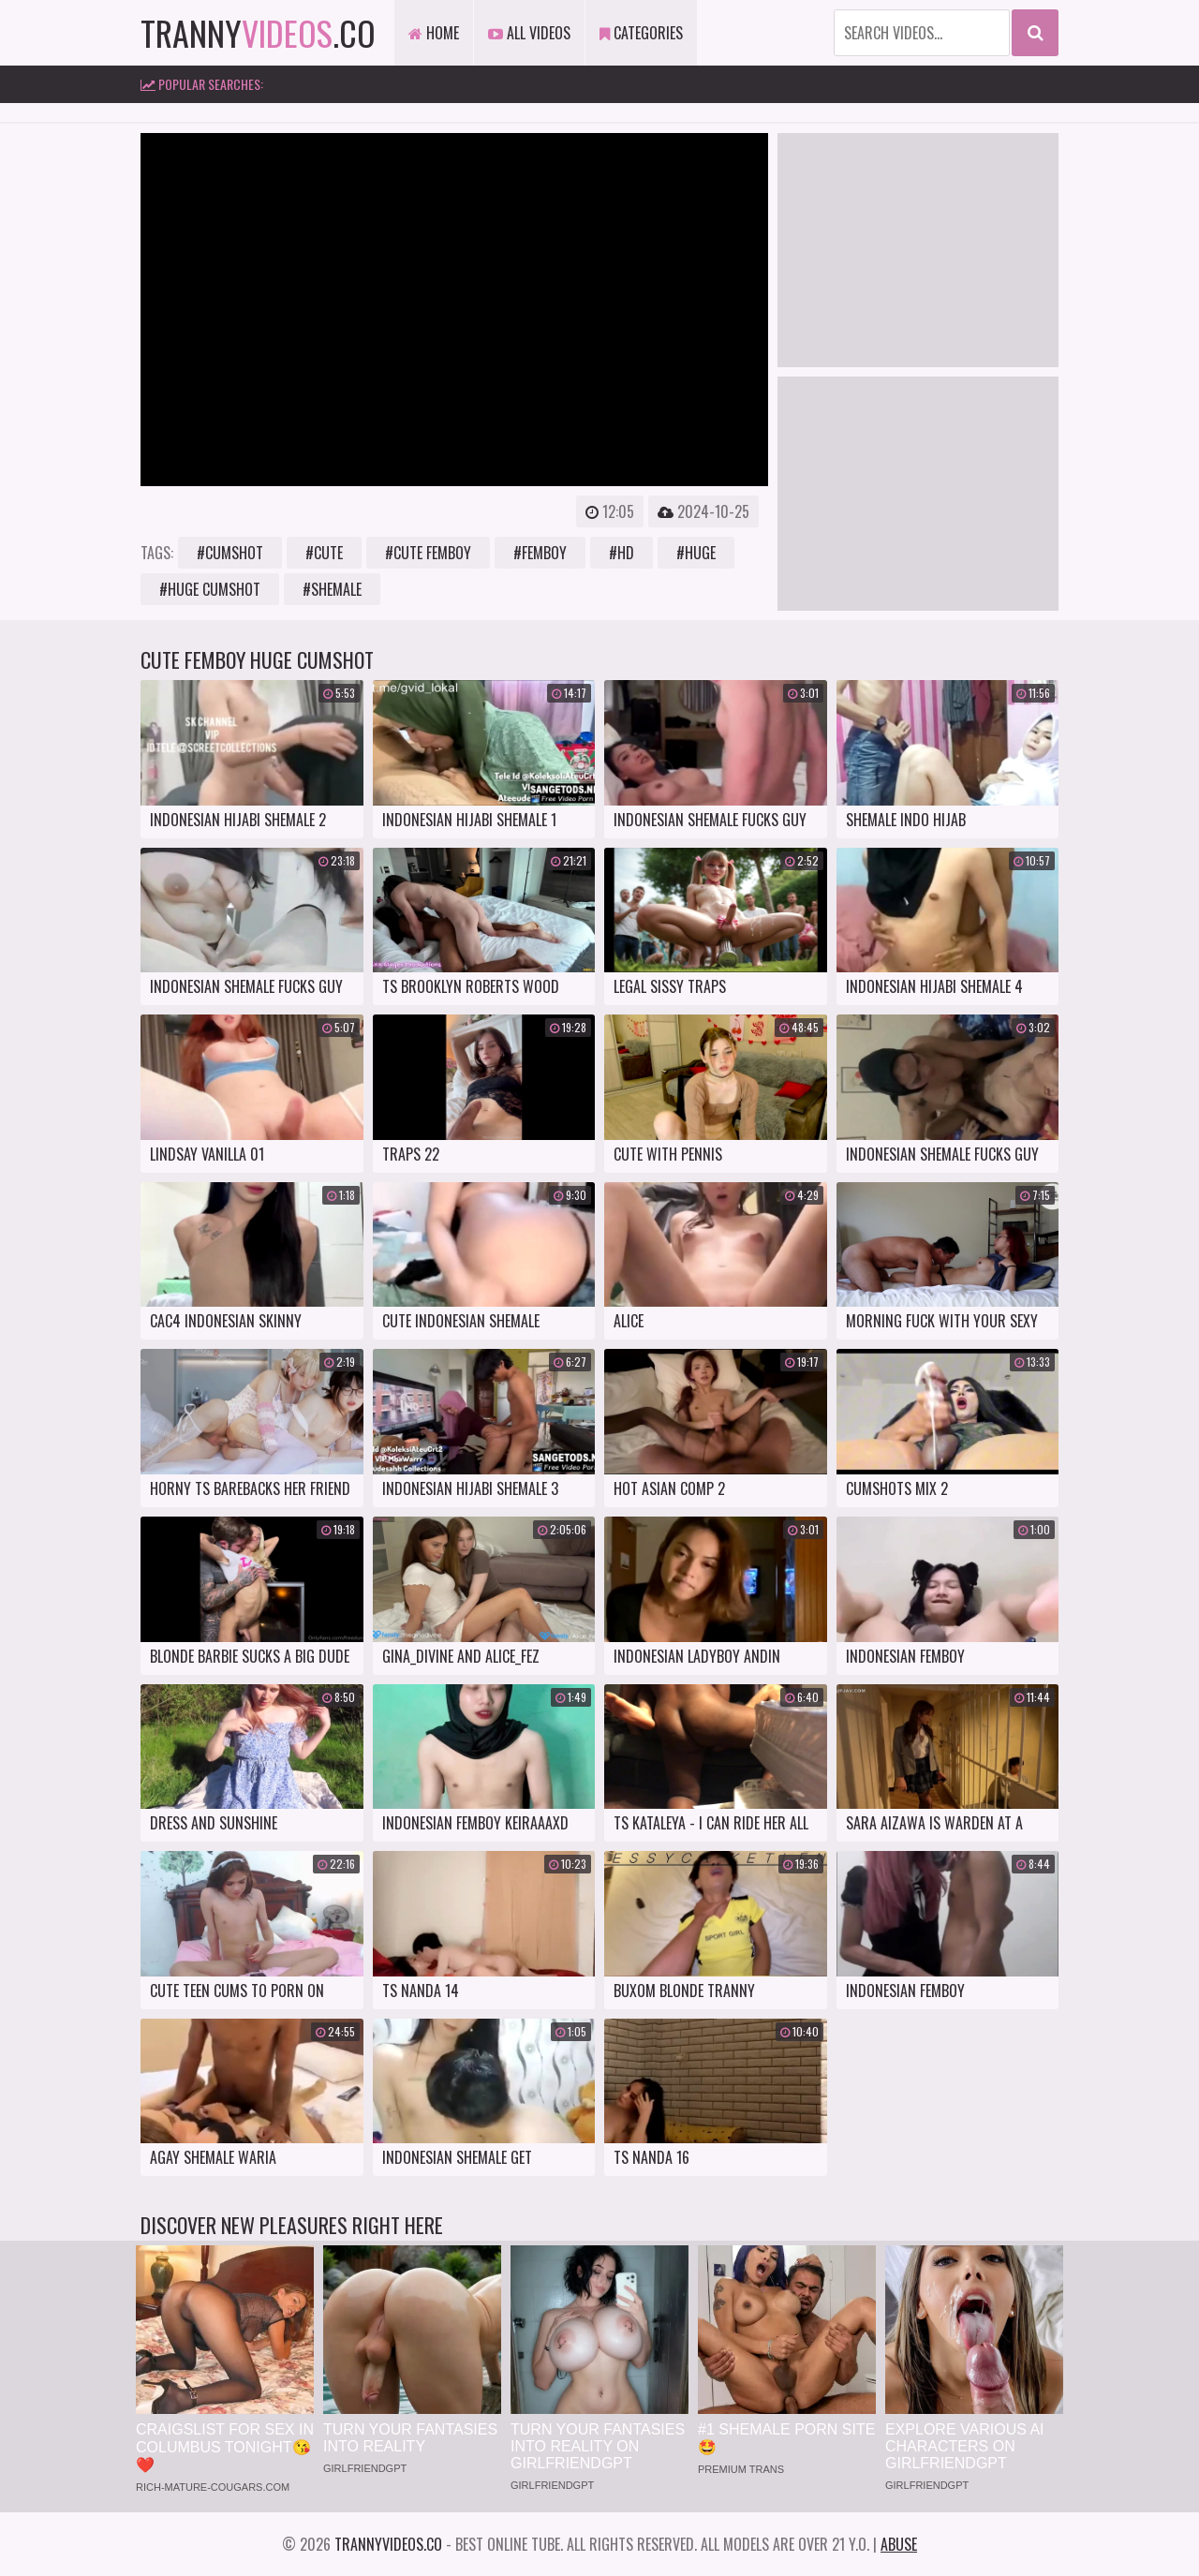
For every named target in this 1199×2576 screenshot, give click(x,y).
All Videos (529, 33)
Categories (641, 33)
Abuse (899, 2544)
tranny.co (258, 32)
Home (433, 33)
